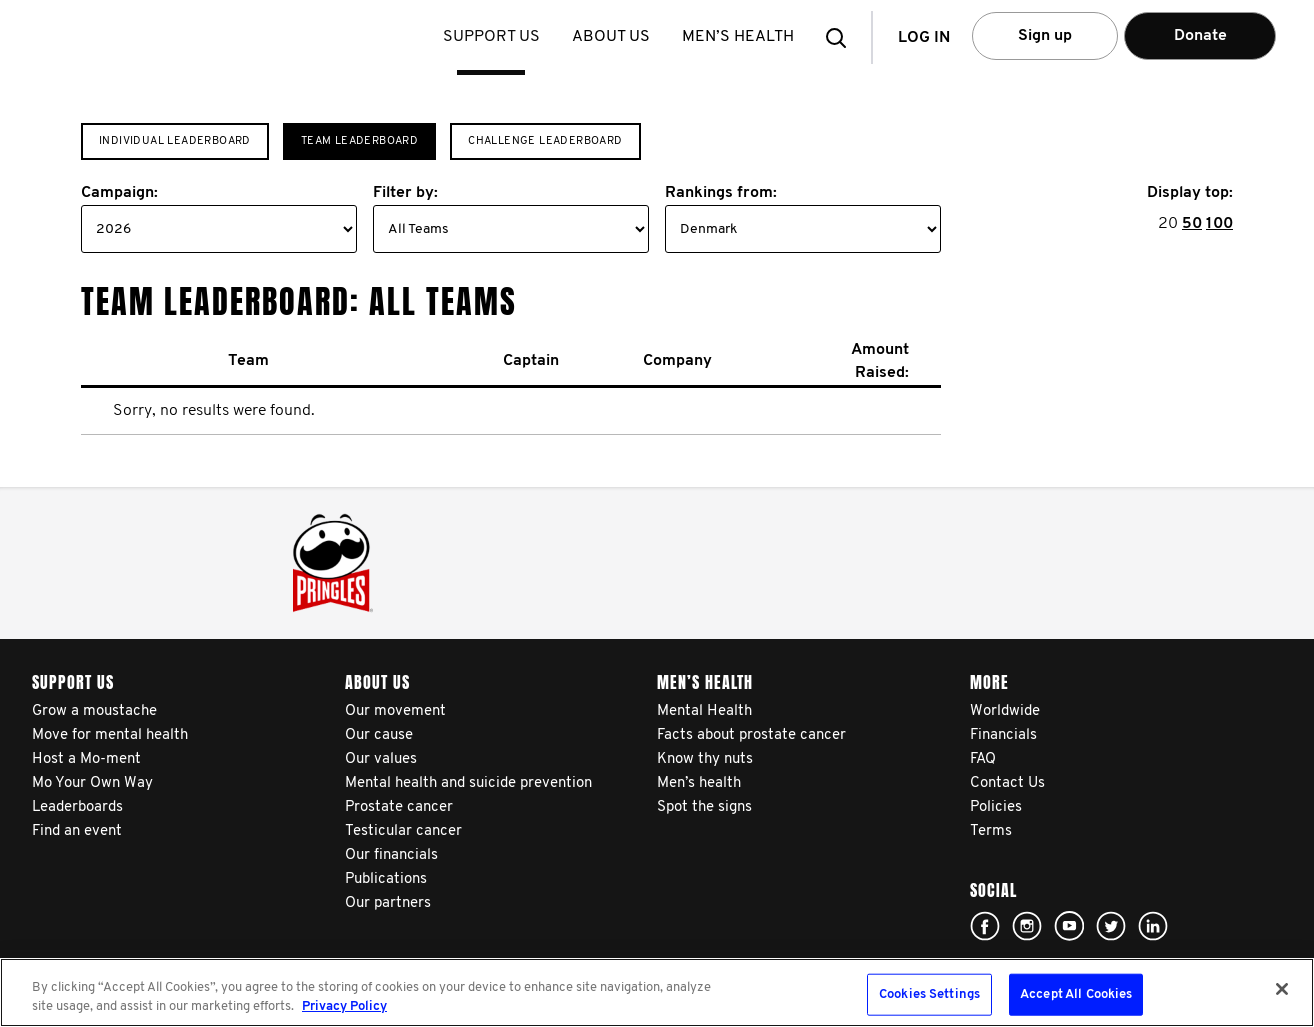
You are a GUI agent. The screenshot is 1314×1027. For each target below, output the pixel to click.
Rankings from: (721, 193)
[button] (842, 37)
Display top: (1190, 193)
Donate (1200, 36)
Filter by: (405, 193)
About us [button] (613, 37)
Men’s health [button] (740, 37)
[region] (657, 992)
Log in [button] (924, 38)
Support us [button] (493, 37)
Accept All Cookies (1076, 994)
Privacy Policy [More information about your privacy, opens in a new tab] (344, 1006)
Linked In (1153, 926)
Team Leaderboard (359, 141)
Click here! (985, 926)
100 (1219, 224)
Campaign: (119, 193)
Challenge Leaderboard (545, 141)
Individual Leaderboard (175, 141)
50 (1192, 224)
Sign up (1045, 36)
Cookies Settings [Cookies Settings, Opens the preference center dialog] (929, 994)
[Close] (1282, 989)
